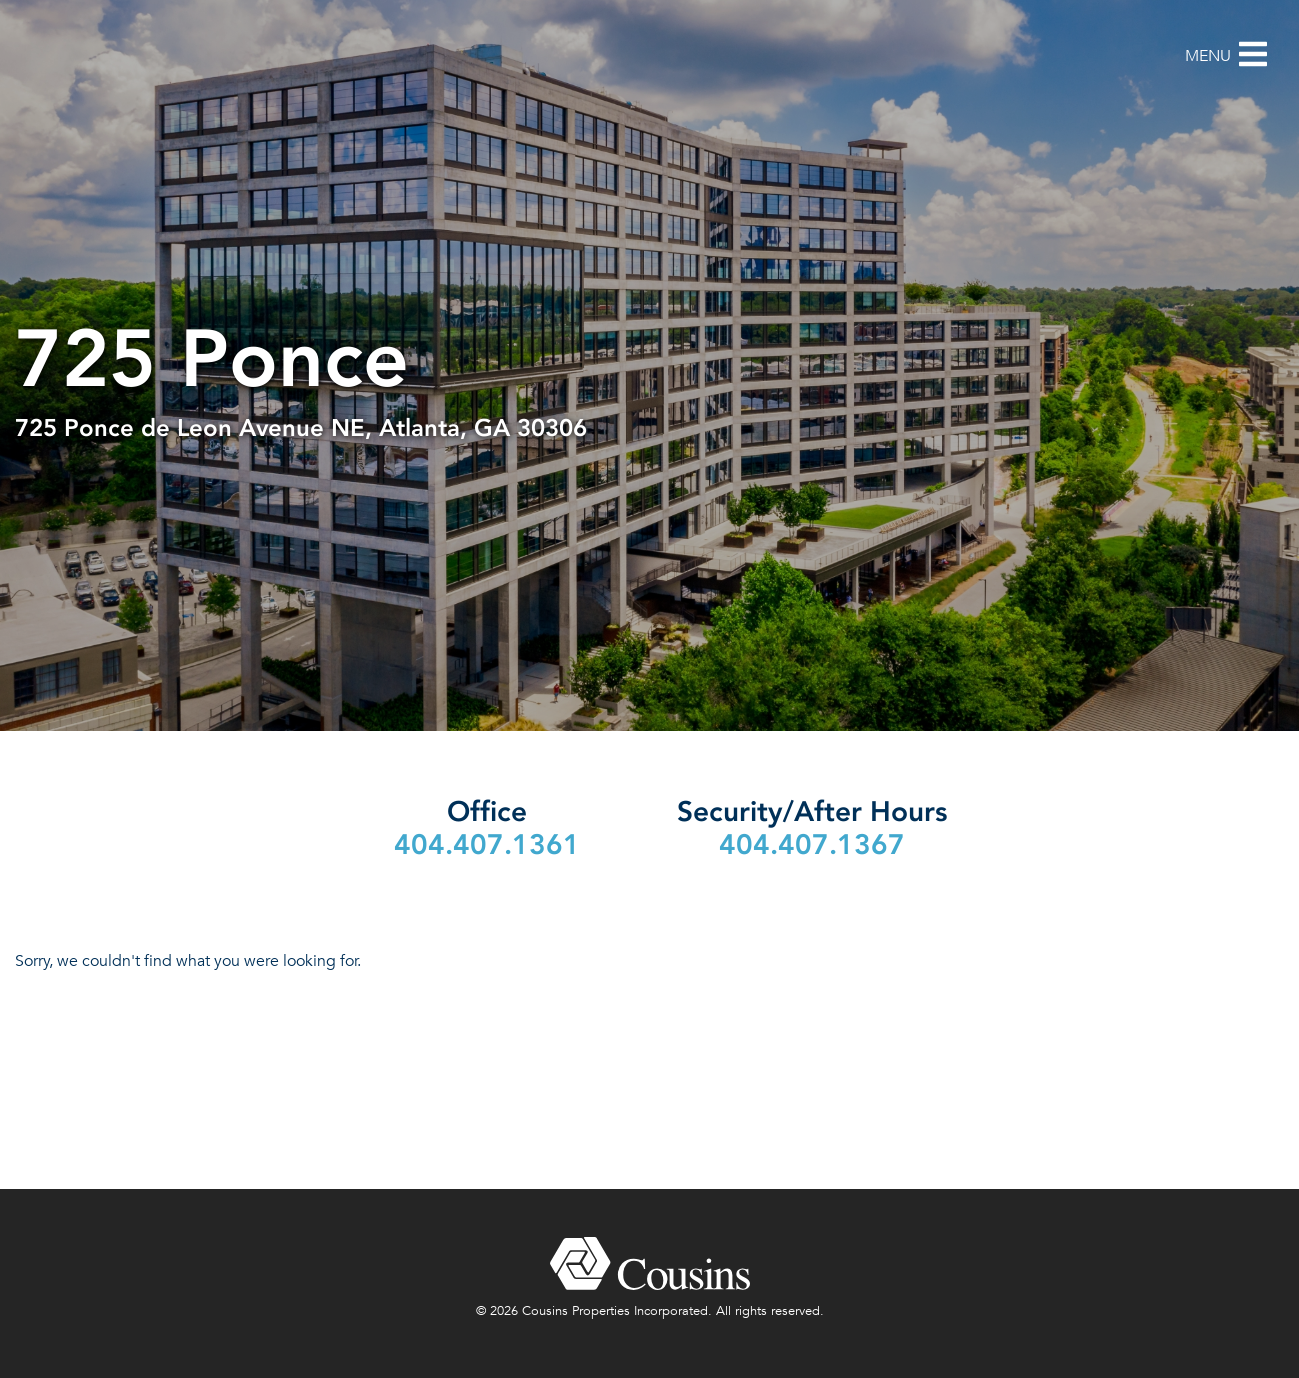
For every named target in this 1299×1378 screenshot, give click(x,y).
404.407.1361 (487, 844)
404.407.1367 (812, 844)
